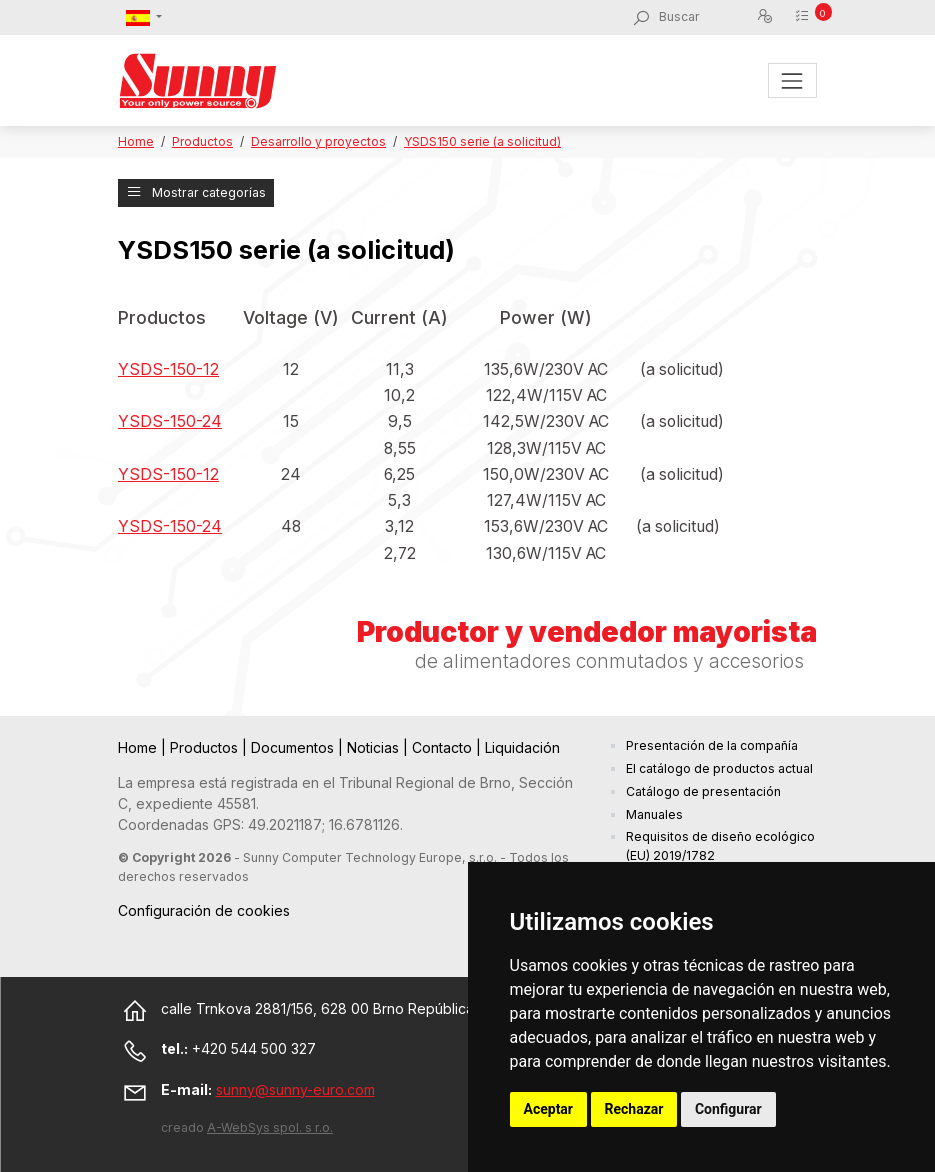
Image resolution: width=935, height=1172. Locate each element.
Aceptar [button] (549, 1109)
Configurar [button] (728, 1109)
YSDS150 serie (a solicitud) (482, 141)
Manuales (654, 814)
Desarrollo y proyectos (318, 141)
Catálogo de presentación (703, 791)
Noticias (375, 747)
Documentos (294, 747)
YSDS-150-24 (170, 421)
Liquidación (522, 747)
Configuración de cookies (204, 910)
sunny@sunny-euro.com (295, 1089)
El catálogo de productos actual (719, 768)
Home (136, 141)
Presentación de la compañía (712, 745)
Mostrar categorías (196, 192)
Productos (202, 141)
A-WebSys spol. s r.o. (270, 1127)
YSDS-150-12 (168, 369)
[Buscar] (707, 17)
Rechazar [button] (634, 1109)
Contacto (444, 747)
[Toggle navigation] (792, 80)
